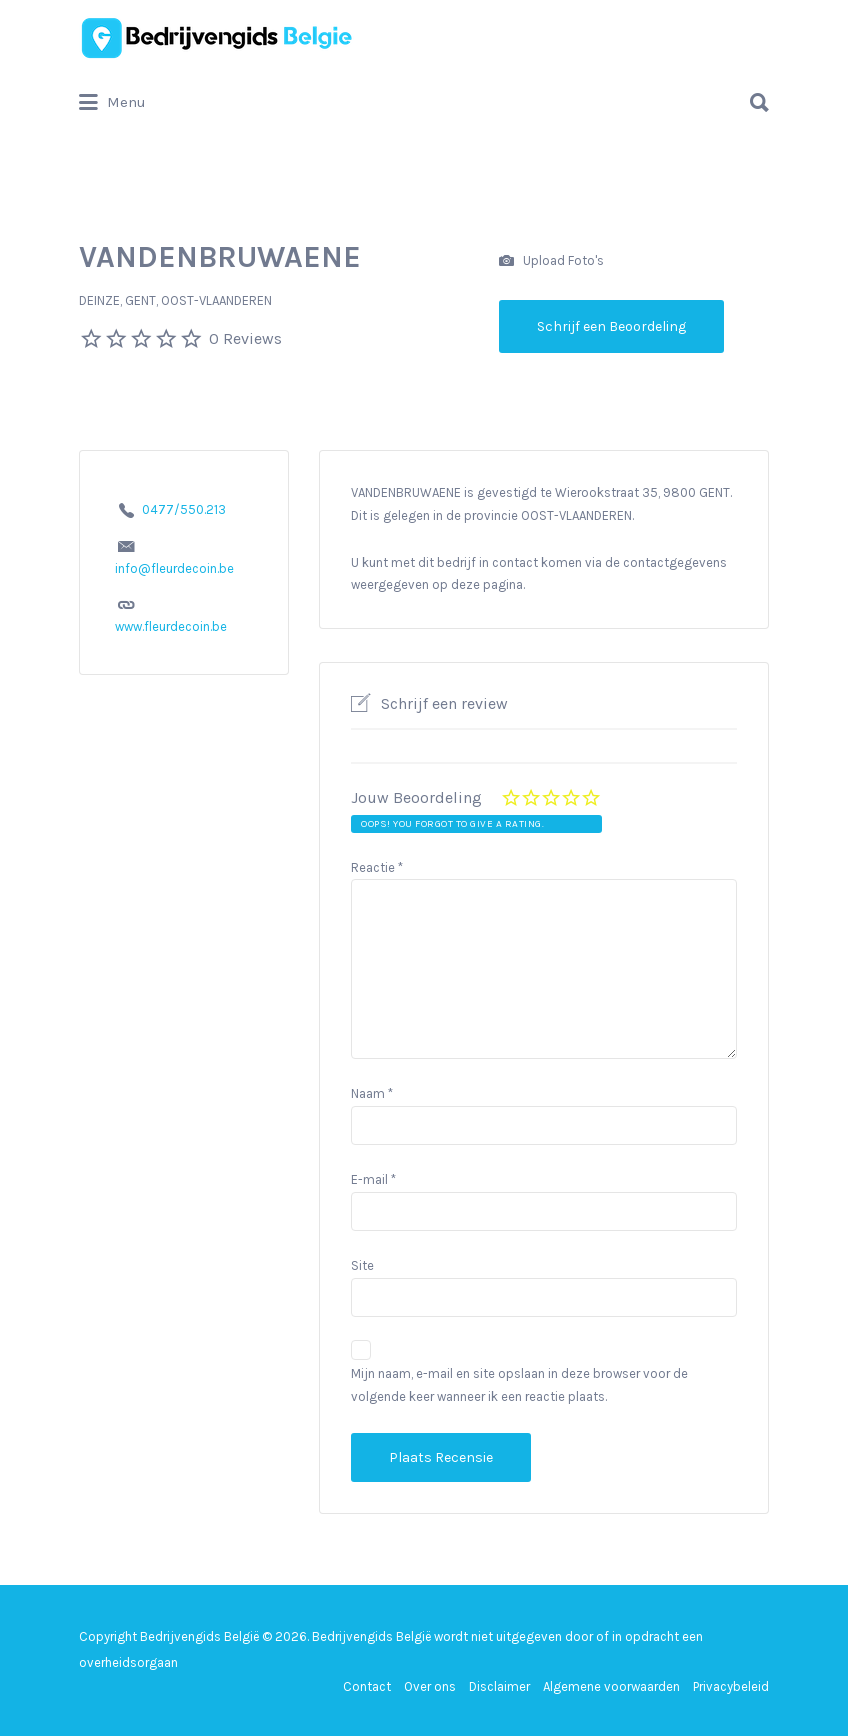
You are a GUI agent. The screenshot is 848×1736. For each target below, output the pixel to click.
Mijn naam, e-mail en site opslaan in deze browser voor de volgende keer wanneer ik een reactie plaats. (519, 1385)
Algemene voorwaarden (611, 1686)
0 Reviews (245, 338)
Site (362, 1265)
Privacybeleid (731, 1686)
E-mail (373, 1179)
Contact (367, 1686)
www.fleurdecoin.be (171, 626)
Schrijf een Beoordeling (611, 326)
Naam (372, 1093)
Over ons (430, 1686)
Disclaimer (499, 1686)
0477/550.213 (184, 509)
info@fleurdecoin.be (174, 568)
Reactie (377, 867)
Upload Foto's (551, 261)
